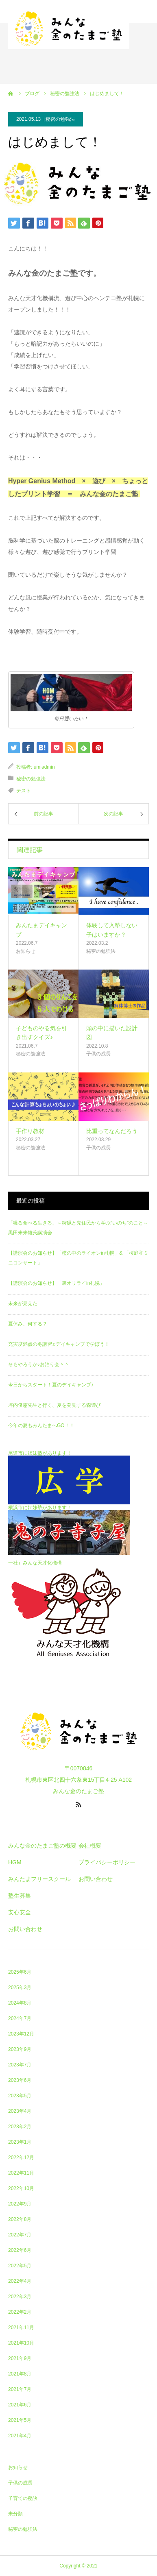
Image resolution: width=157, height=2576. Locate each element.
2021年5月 (19, 2420)
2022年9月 (19, 2204)
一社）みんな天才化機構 (35, 1563)
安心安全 (19, 1912)
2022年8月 (19, 2219)
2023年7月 (19, 2065)
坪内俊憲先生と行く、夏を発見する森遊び (54, 1405)
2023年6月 (19, 2080)
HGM (15, 1862)
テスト (23, 790)
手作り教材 (30, 1131)
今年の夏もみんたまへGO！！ (41, 1425)
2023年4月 (19, 2111)
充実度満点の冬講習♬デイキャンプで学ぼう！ (58, 1344)
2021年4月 (19, 2436)
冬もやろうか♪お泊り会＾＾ (38, 1364)
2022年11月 (21, 2173)
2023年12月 (21, 2034)
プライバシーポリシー (106, 1862)
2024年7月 (19, 2018)
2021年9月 (19, 2358)
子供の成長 (98, 1054)
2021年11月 (21, 2327)
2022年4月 (19, 2281)
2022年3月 (19, 2296)
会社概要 (89, 1845)
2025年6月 (19, 1972)
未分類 (15, 2514)
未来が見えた (22, 1303)
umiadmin (44, 767)
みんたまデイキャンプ (41, 929)
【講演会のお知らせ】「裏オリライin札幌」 (56, 1283)
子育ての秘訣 (22, 2498)
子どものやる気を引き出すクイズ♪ (41, 1032)
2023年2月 (19, 2126)
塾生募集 (19, 1895)
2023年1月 (19, 2142)
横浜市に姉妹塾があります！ (40, 1507)
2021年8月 (19, 2374)
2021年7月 (19, 2389)
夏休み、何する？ (27, 1324)
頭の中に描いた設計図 (111, 1032)
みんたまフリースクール (39, 1879)
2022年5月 (19, 2266)
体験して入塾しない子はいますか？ (111, 929)
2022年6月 (19, 2250)
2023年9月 (19, 2049)
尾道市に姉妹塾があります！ (40, 1453)
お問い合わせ (25, 1929)
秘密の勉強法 (60, 119)
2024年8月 (19, 2003)
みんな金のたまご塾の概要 (42, 1845)
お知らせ (25, 951)
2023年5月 (19, 2096)
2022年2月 (19, 2312)
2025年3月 (19, 1987)
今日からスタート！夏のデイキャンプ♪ (51, 1385)
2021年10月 (21, 2343)
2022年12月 (21, 2157)
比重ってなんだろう (111, 1131)
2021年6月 (19, 2405)
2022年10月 (21, 2188)
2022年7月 (19, 2235)
